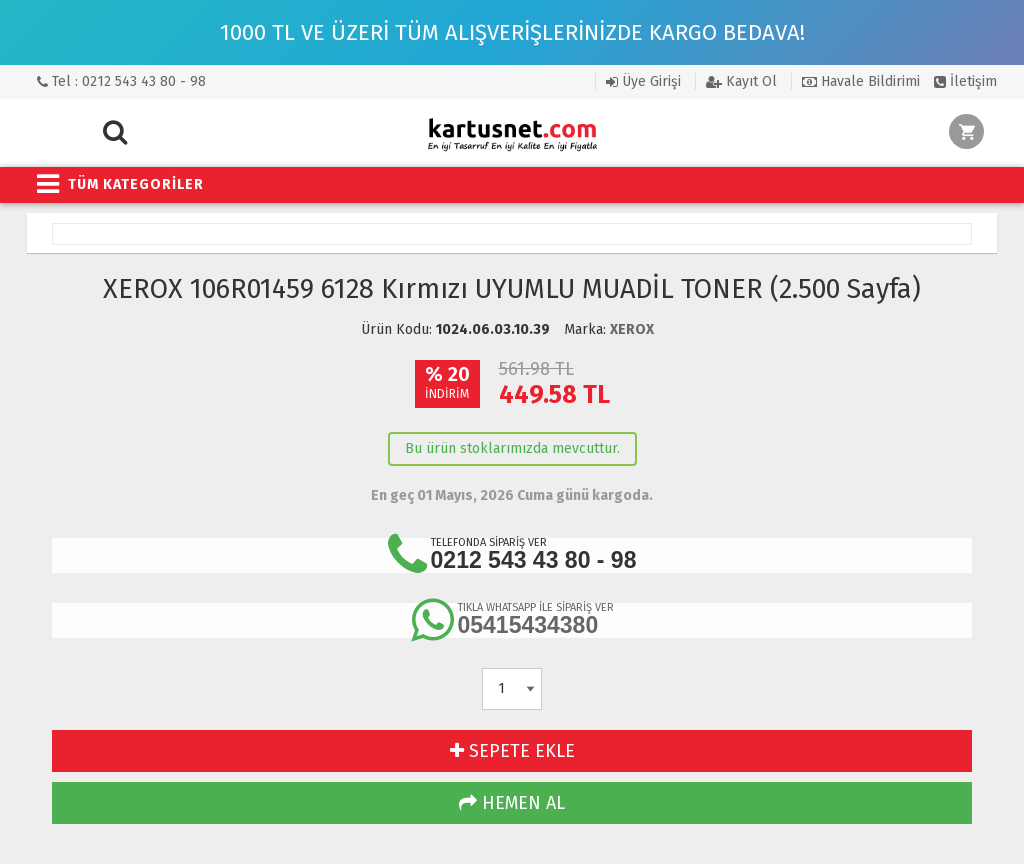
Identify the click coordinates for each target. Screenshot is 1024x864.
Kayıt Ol (741, 81)
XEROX (632, 329)
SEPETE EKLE (512, 751)
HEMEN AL (512, 803)
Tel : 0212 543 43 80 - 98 (121, 81)
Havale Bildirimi (861, 81)
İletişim (965, 81)
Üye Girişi (643, 81)
